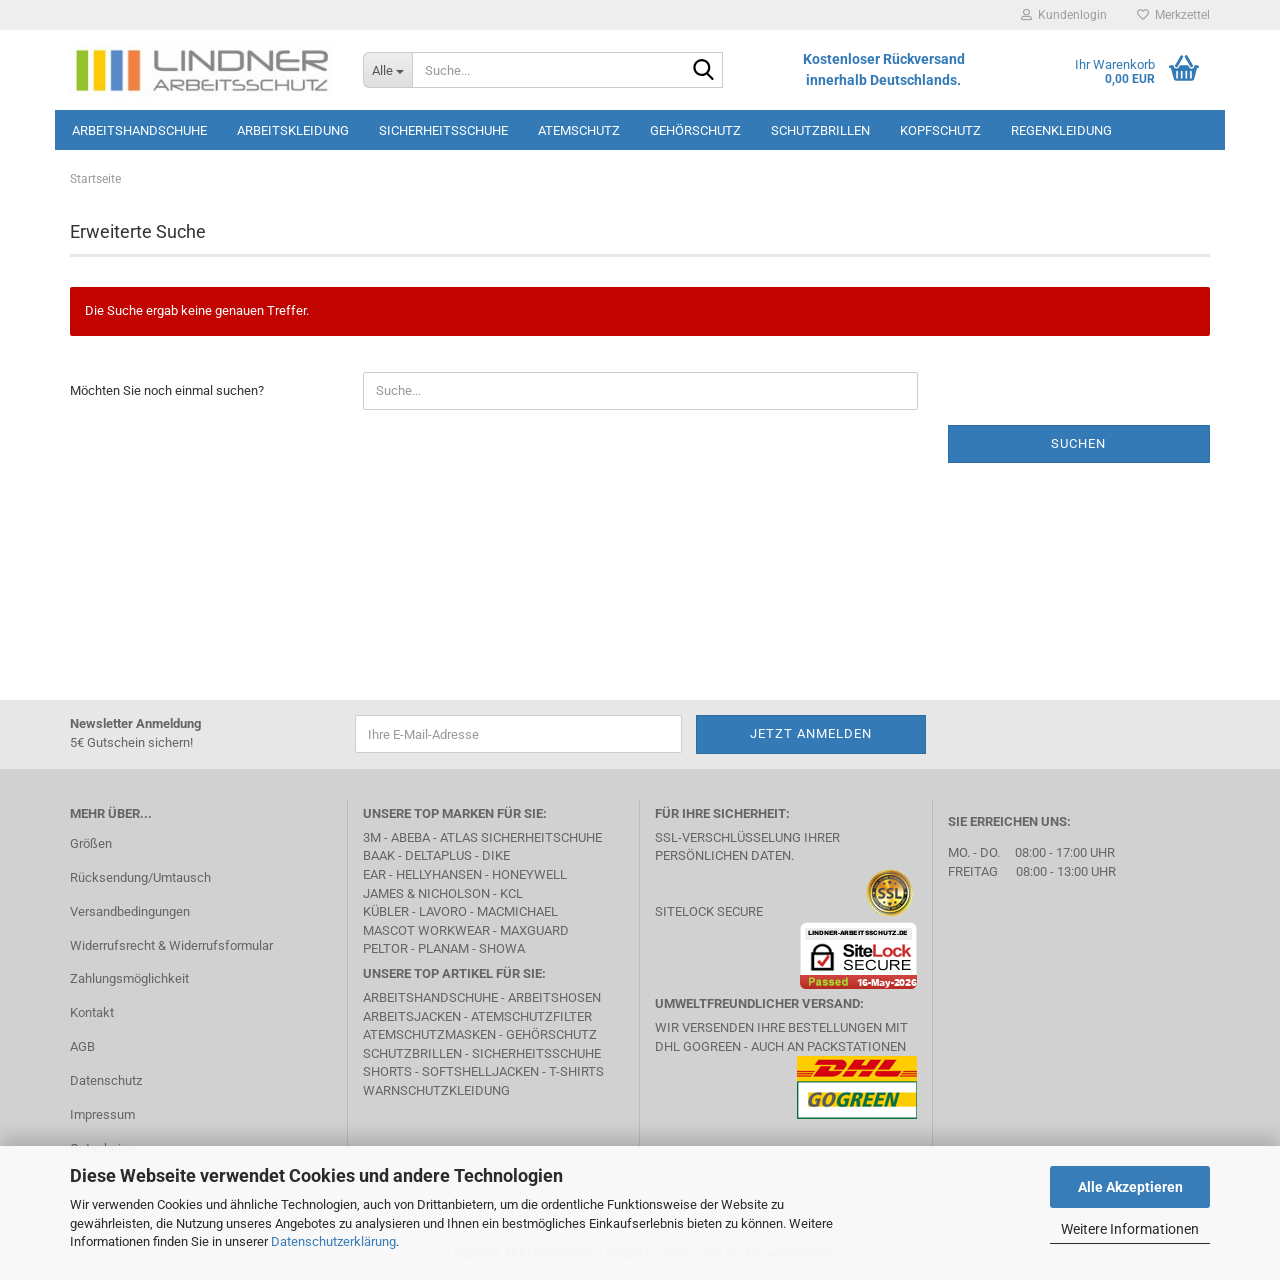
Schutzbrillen (820, 130)
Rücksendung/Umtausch (140, 877)
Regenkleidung (1061, 130)
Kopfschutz (940, 130)
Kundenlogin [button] (1064, 15)
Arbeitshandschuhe (139, 130)
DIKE (496, 855)
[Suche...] (387, 70)
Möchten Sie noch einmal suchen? (167, 390)
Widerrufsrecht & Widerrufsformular (171, 945)
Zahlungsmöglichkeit (129, 978)
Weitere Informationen (1130, 1229)
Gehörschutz (695, 130)
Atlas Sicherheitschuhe (521, 837)
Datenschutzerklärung (333, 1241)
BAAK (379, 855)
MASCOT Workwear (426, 930)
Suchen (1078, 443)
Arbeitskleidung (293, 130)
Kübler (386, 911)
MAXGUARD (534, 930)
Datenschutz (106, 1080)
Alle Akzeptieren (1130, 1187)
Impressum (102, 1114)
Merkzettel (1173, 15)
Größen (91, 843)
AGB (82, 1046)
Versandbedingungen (130, 911)
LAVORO (443, 911)
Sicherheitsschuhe (443, 130)
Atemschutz (579, 130)
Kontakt (92, 1012)
